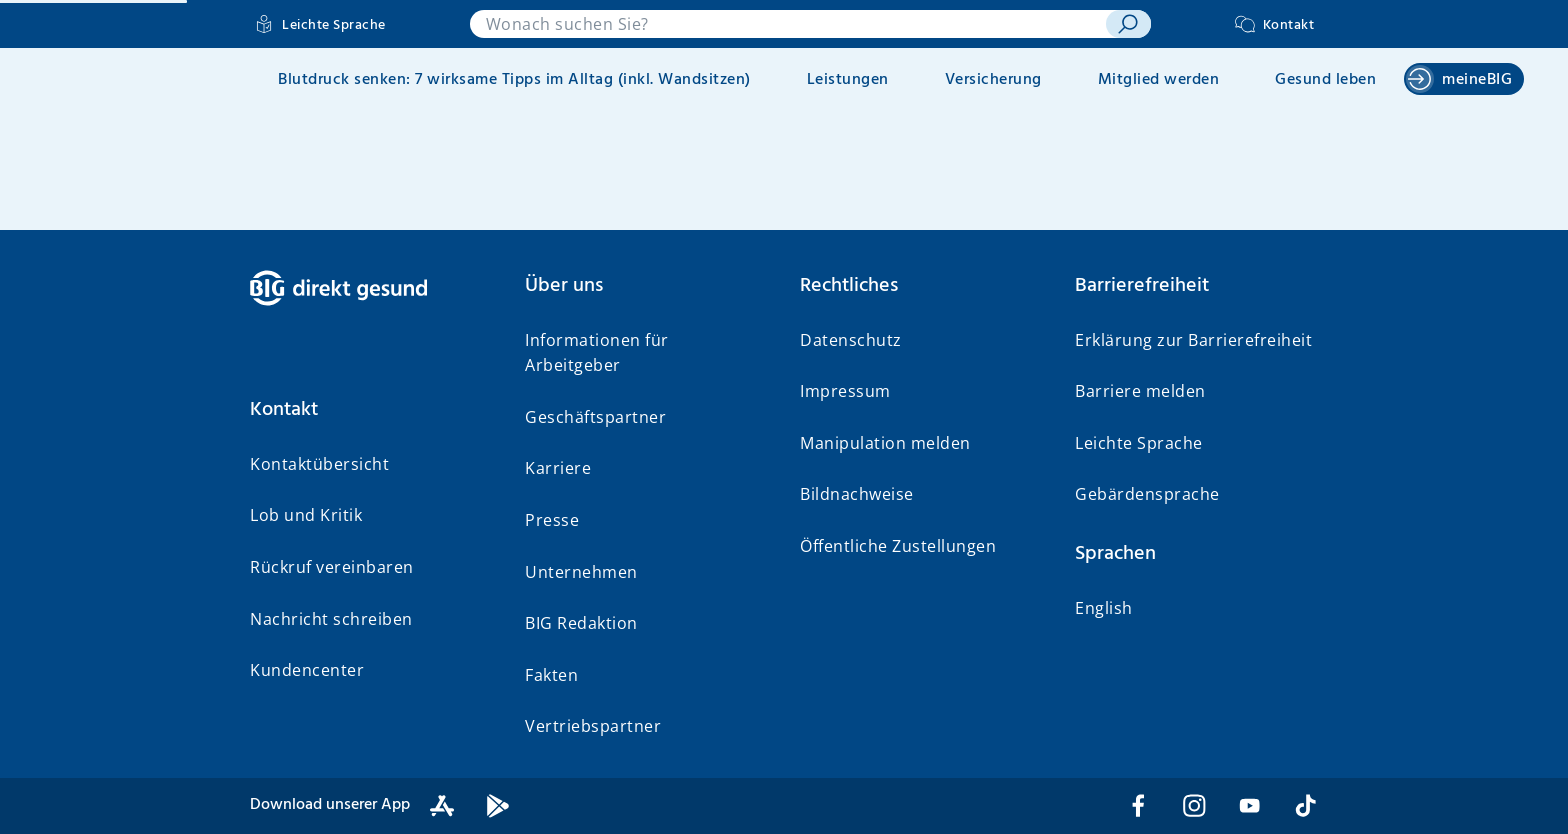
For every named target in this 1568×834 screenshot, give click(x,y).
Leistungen (848, 80)
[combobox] (788, 24)
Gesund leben (1325, 80)
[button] (371, 410)
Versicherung (993, 80)
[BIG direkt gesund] (371, 288)
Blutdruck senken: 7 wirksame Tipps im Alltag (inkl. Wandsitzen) (514, 80)
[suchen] (1128, 24)
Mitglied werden (1159, 80)
